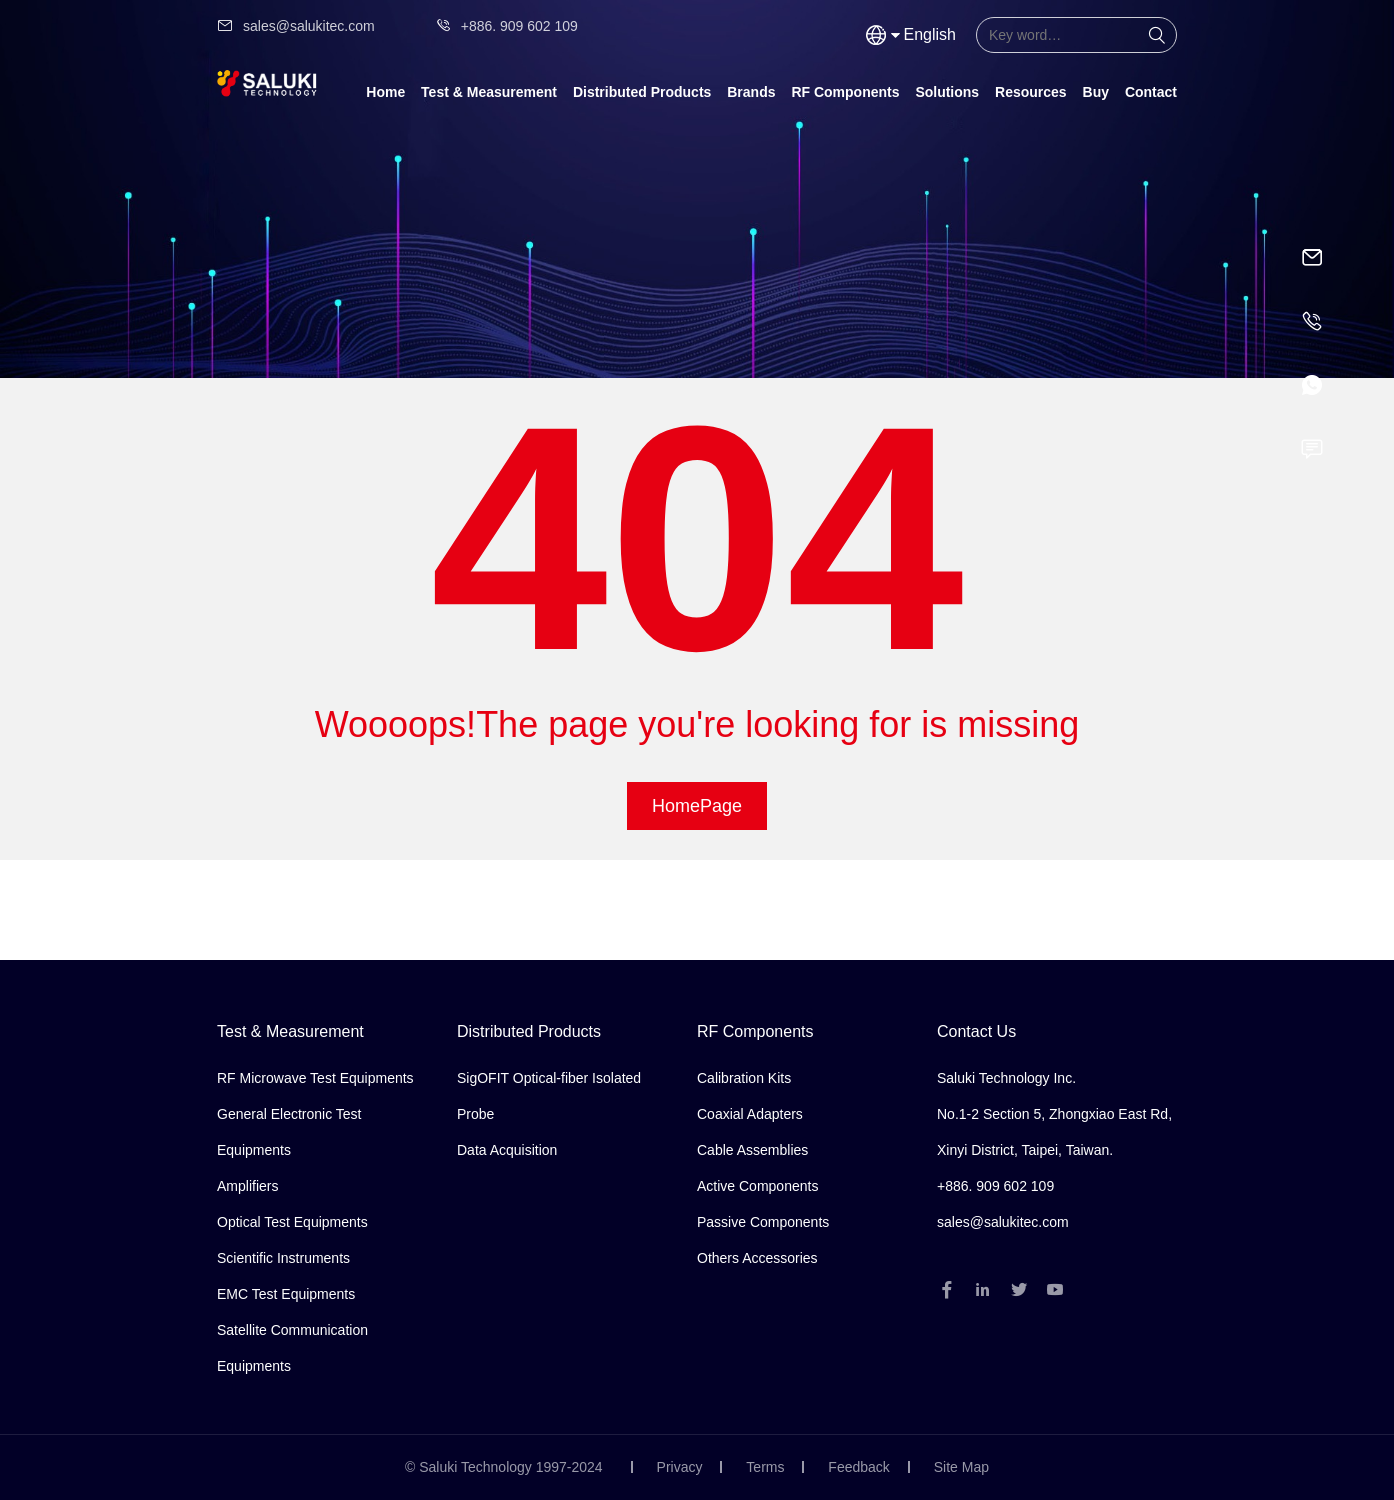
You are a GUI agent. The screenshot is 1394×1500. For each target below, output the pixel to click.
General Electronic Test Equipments (289, 1132)
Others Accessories (757, 1258)
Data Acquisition (507, 1150)
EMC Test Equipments (286, 1294)
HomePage (697, 806)
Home (385, 92)
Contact (1151, 92)
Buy (1096, 92)
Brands (751, 92)
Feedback (858, 1467)
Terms (765, 1467)
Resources (1031, 92)
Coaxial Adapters (750, 1114)
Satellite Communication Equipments (292, 1348)
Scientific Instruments (283, 1258)
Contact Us (976, 1031)
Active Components (757, 1186)
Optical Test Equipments (292, 1222)
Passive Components (763, 1222)
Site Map (961, 1467)
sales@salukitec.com (296, 26)
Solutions (947, 92)
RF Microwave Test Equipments (315, 1078)
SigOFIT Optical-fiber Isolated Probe (549, 1096)
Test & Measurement (489, 92)
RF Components (845, 92)
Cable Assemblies (752, 1150)
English (930, 34)
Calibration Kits (744, 1078)
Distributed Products (642, 92)
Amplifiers (247, 1186)
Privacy (680, 1467)
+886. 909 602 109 (506, 26)
